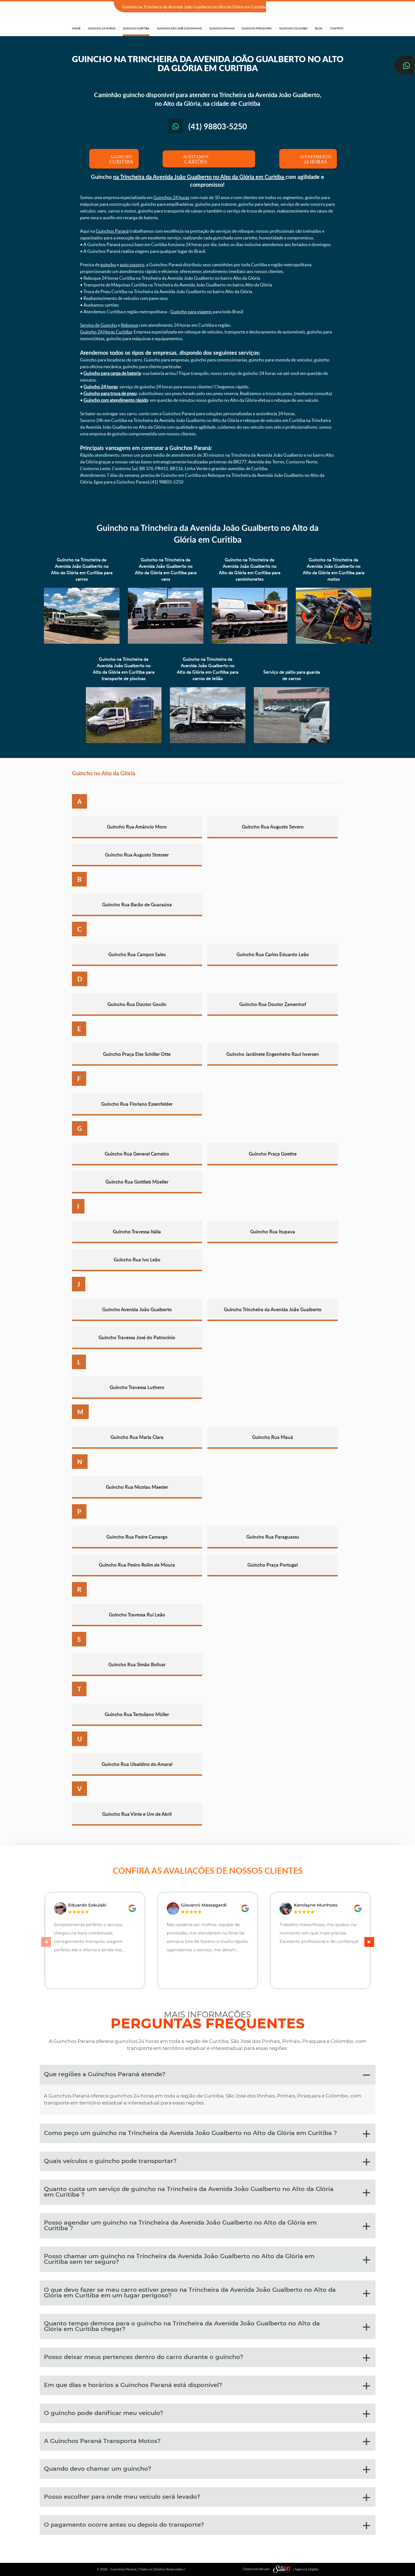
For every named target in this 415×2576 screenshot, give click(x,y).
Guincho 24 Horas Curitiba (106, 331)
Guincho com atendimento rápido (115, 400)
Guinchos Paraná (112, 231)
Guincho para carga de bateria (112, 373)
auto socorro (132, 264)
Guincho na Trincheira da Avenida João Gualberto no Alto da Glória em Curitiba (207, 533)
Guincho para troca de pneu (110, 393)
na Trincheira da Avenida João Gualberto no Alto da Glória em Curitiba (199, 177)
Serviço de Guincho (98, 325)
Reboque (129, 325)
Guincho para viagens (191, 311)
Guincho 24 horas (100, 386)
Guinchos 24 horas (171, 197)
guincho (108, 264)
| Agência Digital (294, 2569)
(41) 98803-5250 (327, 7)
